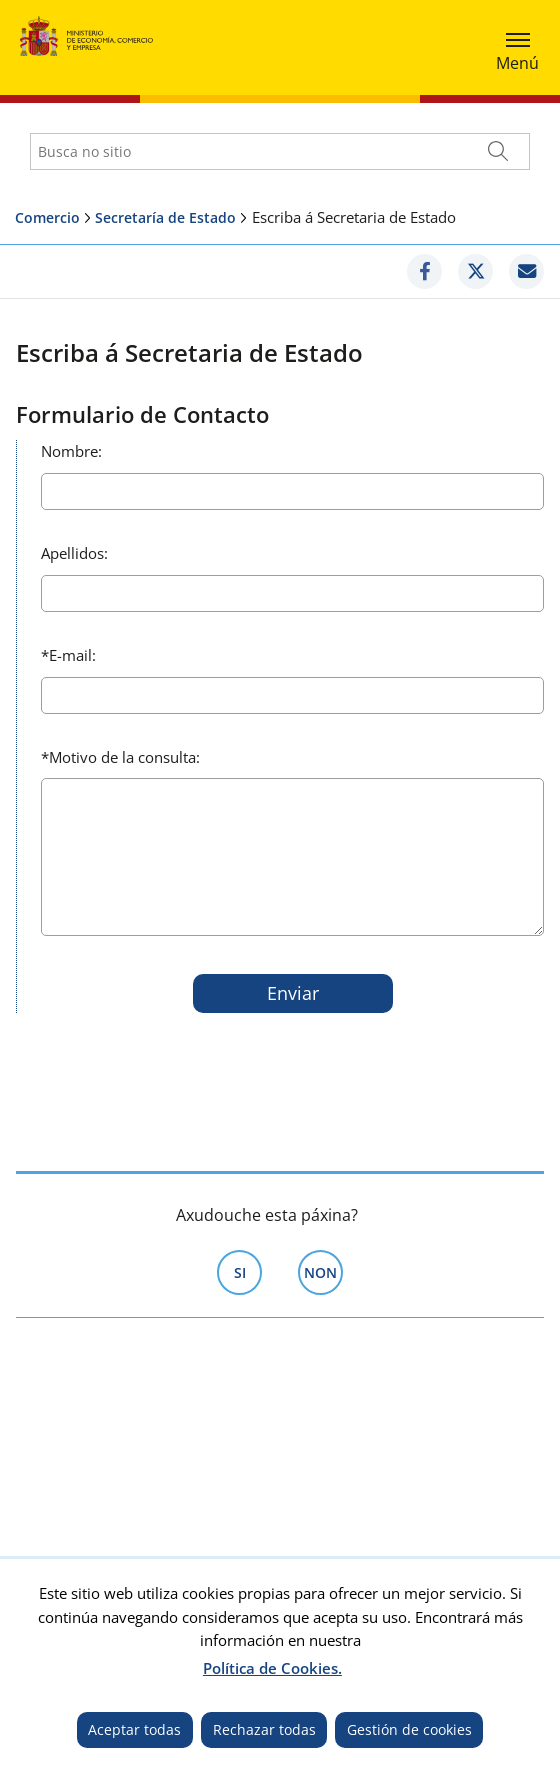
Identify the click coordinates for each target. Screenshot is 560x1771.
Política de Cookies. (272, 1668)
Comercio (47, 217)
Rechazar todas (264, 1729)
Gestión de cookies (409, 1729)
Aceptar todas (134, 1729)
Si (248, 1271)
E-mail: (68, 655)
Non (323, 1271)
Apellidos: (74, 553)
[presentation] (189, 1068)
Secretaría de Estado (165, 217)
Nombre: (71, 451)
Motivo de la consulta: (120, 757)
